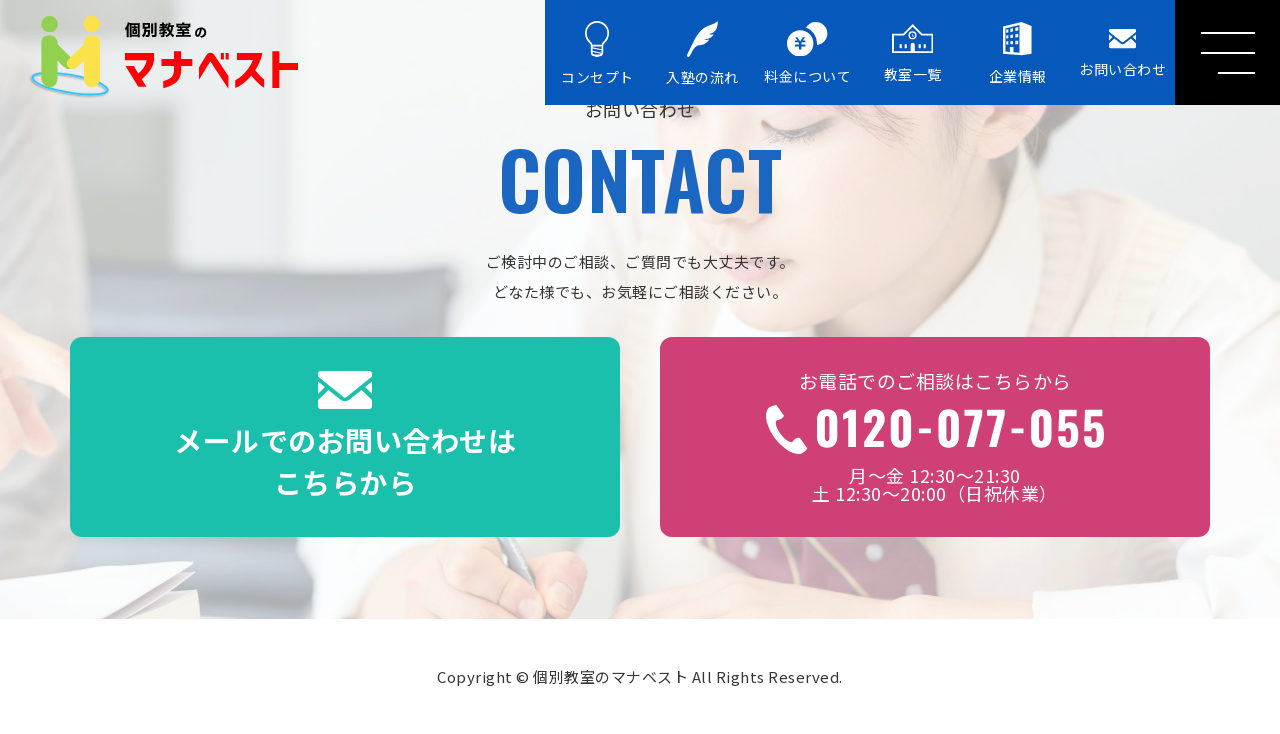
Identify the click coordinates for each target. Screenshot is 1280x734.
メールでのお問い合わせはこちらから (345, 437)
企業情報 (1018, 53)
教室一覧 (913, 53)
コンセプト (597, 54)
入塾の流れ (702, 54)
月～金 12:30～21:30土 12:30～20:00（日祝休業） (935, 437)
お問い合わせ (1122, 53)
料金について (807, 54)
